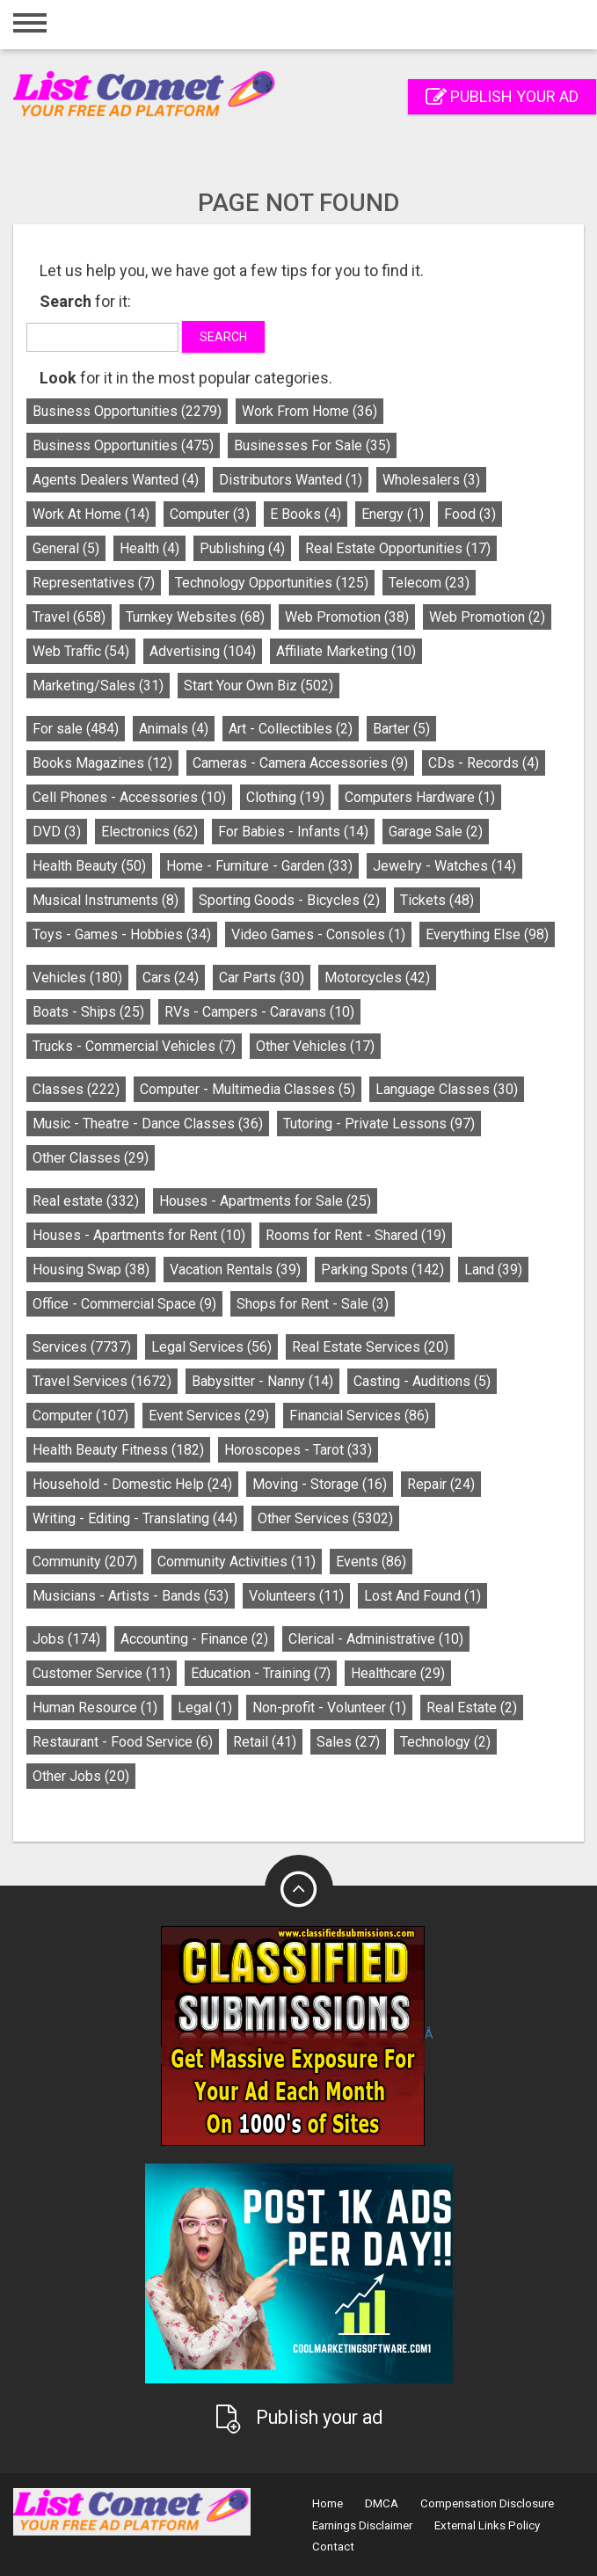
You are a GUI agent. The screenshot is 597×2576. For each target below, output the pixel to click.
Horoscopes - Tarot (298, 1449)
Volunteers (296, 1595)
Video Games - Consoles (318, 934)
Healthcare (398, 1673)
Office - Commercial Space (124, 1303)
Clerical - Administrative (375, 1639)
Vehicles (77, 977)
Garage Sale (436, 831)
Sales (348, 1741)
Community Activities (236, 1561)
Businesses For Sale (312, 445)
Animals (173, 728)
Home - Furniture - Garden (259, 865)
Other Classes (91, 1157)
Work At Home (91, 514)
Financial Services (359, 1415)
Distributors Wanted (290, 479)
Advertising (202, 651)
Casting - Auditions (422, 1381)
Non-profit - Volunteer (329, 1707)
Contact (333, 2546)
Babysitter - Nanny (262, 1381)
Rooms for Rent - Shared (356, 1235)
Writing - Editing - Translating (135, 1518)
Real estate (86, 1201)
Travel (69, 617)
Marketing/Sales (98, 685)
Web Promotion (347, 617)
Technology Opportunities (271, 582)
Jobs (66, 1639)
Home (327, 2503)
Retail (264, 1741)
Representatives (94, 582)
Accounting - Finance (194, 1639)
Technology (445, 1741)
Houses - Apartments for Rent (139, 1235)
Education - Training (261, 1673)
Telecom (429, 582)
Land (493, 1269)
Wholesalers (431, 479)
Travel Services (102, 1381)
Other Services (325, 1518)
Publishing (242, 548)
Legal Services (211, 1347)
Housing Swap (91, 1269)
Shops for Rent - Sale (313, 1303)
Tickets (437, 900)
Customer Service (102, 1673)
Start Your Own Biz (258, 685)
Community (85, 1561)
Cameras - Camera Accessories (300, 763)
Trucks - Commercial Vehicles (134, 1046)
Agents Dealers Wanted (116, 479)
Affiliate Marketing (346, 651)
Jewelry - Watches (444, 865)
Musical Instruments (105, 900)
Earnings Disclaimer (362, 2525)
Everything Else (487, 934)
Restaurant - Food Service (123, 1741)
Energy (392, 514)
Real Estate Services (370, 1347)
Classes (76, 1089)
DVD (57, 831)
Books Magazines (102, 763)
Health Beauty (89, 865)
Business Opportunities (127, 411)
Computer (210, 514)
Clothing (285, 797)
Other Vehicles (315, 1046)
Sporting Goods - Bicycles (289, 900)
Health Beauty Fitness (118, 1449)
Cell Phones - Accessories (129, 797)
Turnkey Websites (195, 617)
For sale (76, 728)
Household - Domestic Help (132, 1484)
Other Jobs (81, 1776)
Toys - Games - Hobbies (122, 934)
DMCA (381, 2503)
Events (371, 1561)
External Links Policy (487, 2525)
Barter (401, 728)
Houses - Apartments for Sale (265, 1201)
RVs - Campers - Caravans (259, 1011)
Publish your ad (502, 96)
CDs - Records (483, 763)
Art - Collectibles (291, 728)
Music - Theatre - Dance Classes (148, 1123)
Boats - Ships (88, 1011)
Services (82, 1347)
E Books (305, 514)
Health (149, 548)
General (66, 548)
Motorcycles (377, 977)
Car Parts (261, 977)
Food (470, 514)
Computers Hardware (420, 797)
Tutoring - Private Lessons (379, 1123)
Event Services (209, 1415)
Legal (205, 1707)
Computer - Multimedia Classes (247, 1089)
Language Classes (446, 1089)
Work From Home (309, 411)
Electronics (149, 831)
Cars (170, 977)
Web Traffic (81, 651)
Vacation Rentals (235, 1269)
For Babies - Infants (293, 831)
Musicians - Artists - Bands (131, 1595)
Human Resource (95, 1707)
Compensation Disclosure (487, 2503)
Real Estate (471, 1707)
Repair (441, 1484)
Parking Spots (382, 1269)
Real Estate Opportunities (398, 548)
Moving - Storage (319, 1484)
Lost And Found (422, 1595)
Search (223, 337)
